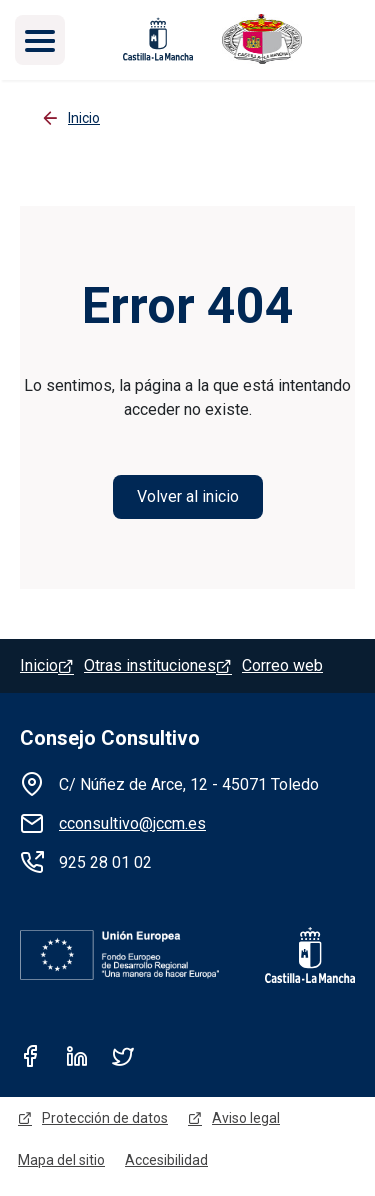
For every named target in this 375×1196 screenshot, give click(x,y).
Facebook (31, 1056)
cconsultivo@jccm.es (132, 823)
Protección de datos (105, 1118)
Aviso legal (246, 1118)
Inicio (39, 665)
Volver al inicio (188, 496)
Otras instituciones (150, 665)
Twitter (123, 1056)
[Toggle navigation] (40, 40)
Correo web (282, 665)
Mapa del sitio (61, 1160)
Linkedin (77, 1056)
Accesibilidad (166, 1160)
